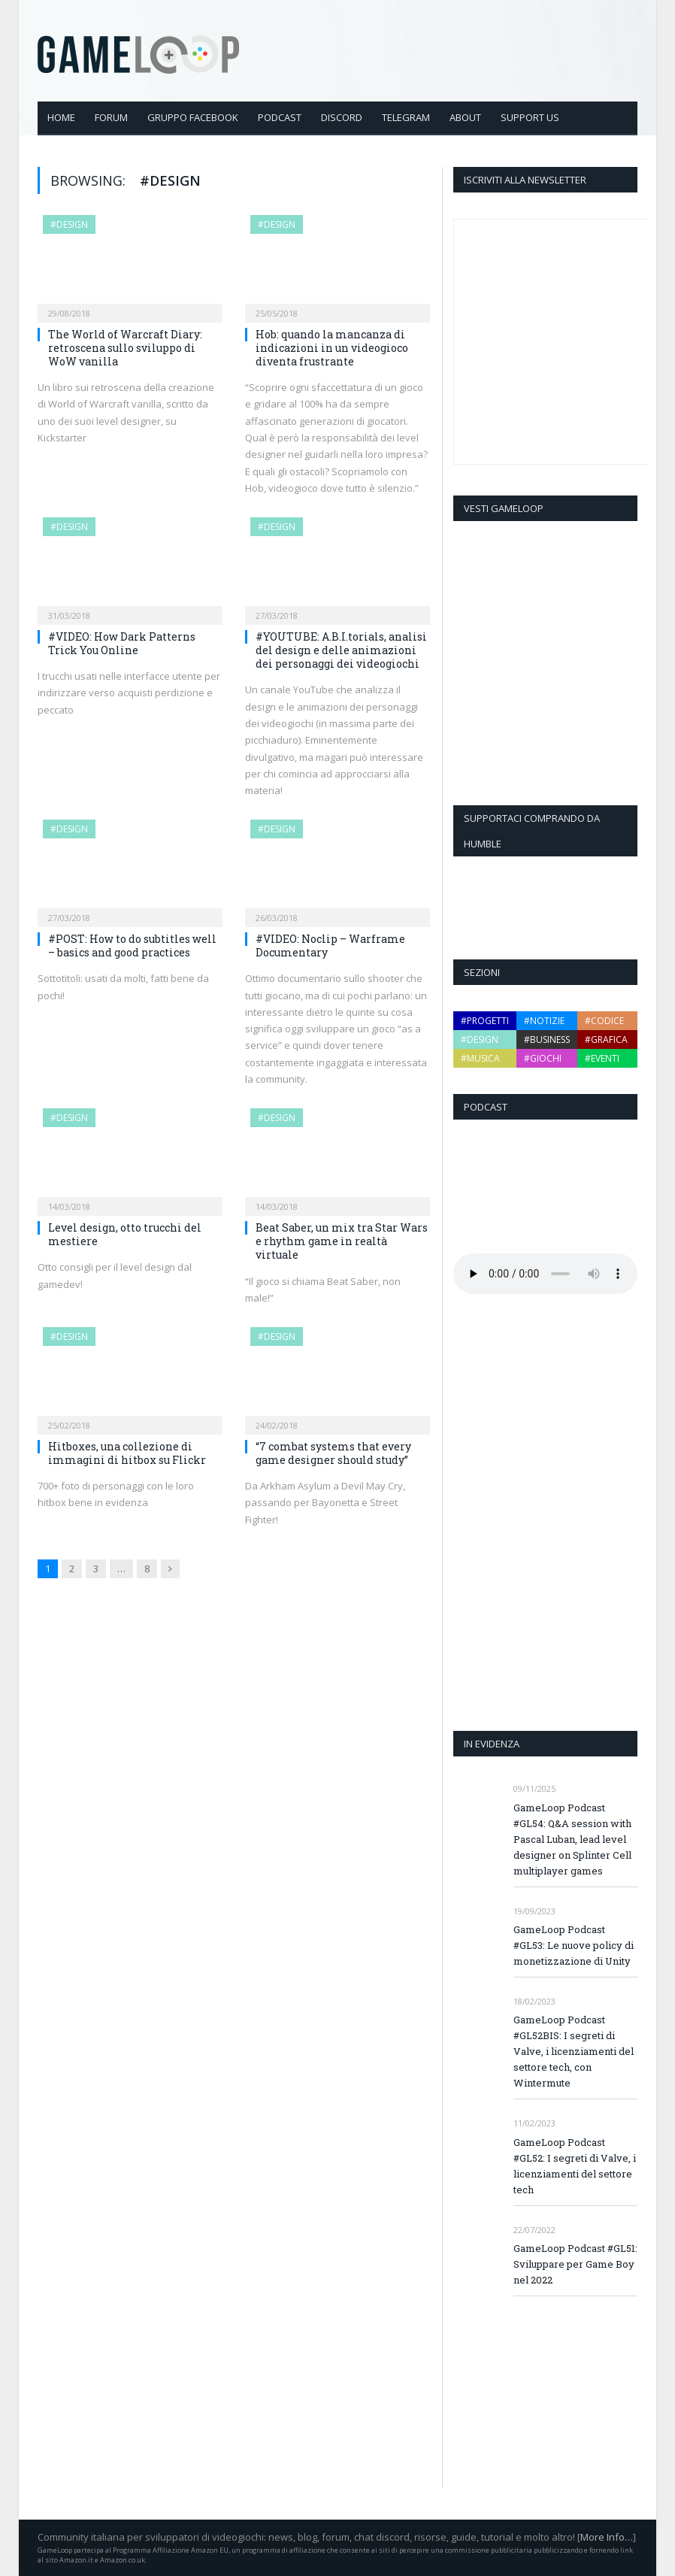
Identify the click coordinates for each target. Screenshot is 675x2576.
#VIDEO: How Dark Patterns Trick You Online (121, 643)
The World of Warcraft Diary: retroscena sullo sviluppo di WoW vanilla (125, 347)
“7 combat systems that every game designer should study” (333, 1453)
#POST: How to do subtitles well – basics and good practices (132, 945)
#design (69, 224)
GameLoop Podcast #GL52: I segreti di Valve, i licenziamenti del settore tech (574, 2165)
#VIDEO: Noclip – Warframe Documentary (330, 945)
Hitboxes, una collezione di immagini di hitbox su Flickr (127, 1453)
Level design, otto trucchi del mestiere (124, 1234)
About (465, 117)
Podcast (279, 117)
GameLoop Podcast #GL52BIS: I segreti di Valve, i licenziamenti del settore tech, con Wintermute (573, 2051)
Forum (111, 117)
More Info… (606, 2537)
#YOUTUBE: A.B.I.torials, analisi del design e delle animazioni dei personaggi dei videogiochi (341, 650)
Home (61, 117)
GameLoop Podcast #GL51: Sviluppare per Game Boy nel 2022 (575, 2264)
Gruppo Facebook (192, 117)
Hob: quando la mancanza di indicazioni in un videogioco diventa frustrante (332, 347)
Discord (341, 117)
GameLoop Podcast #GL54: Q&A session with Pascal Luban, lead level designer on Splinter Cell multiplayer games (572, 1839)
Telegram (406, 117)
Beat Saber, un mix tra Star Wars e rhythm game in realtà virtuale (342, 1241)
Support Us (530, 117)
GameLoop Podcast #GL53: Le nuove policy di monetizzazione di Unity (573, 1945)
